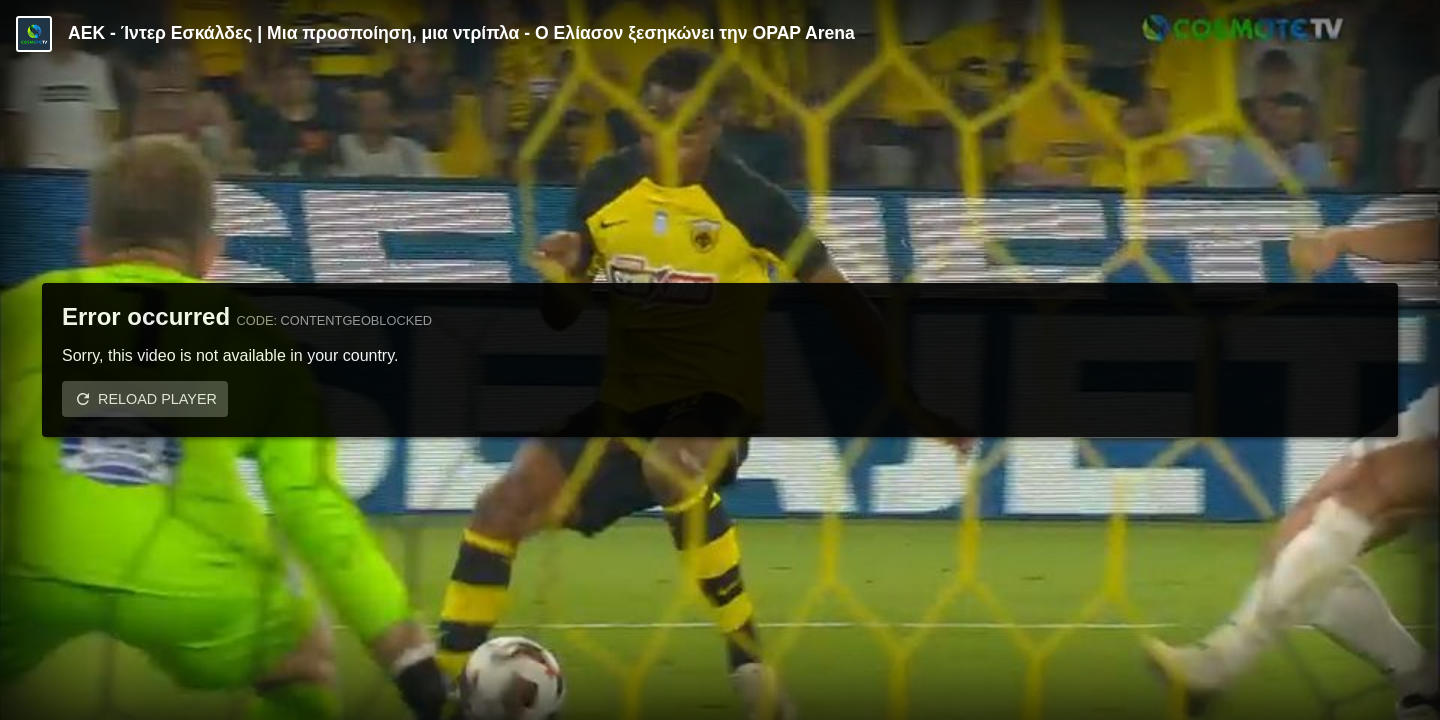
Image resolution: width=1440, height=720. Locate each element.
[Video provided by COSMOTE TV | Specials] (34, 34)
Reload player (157, 399)
